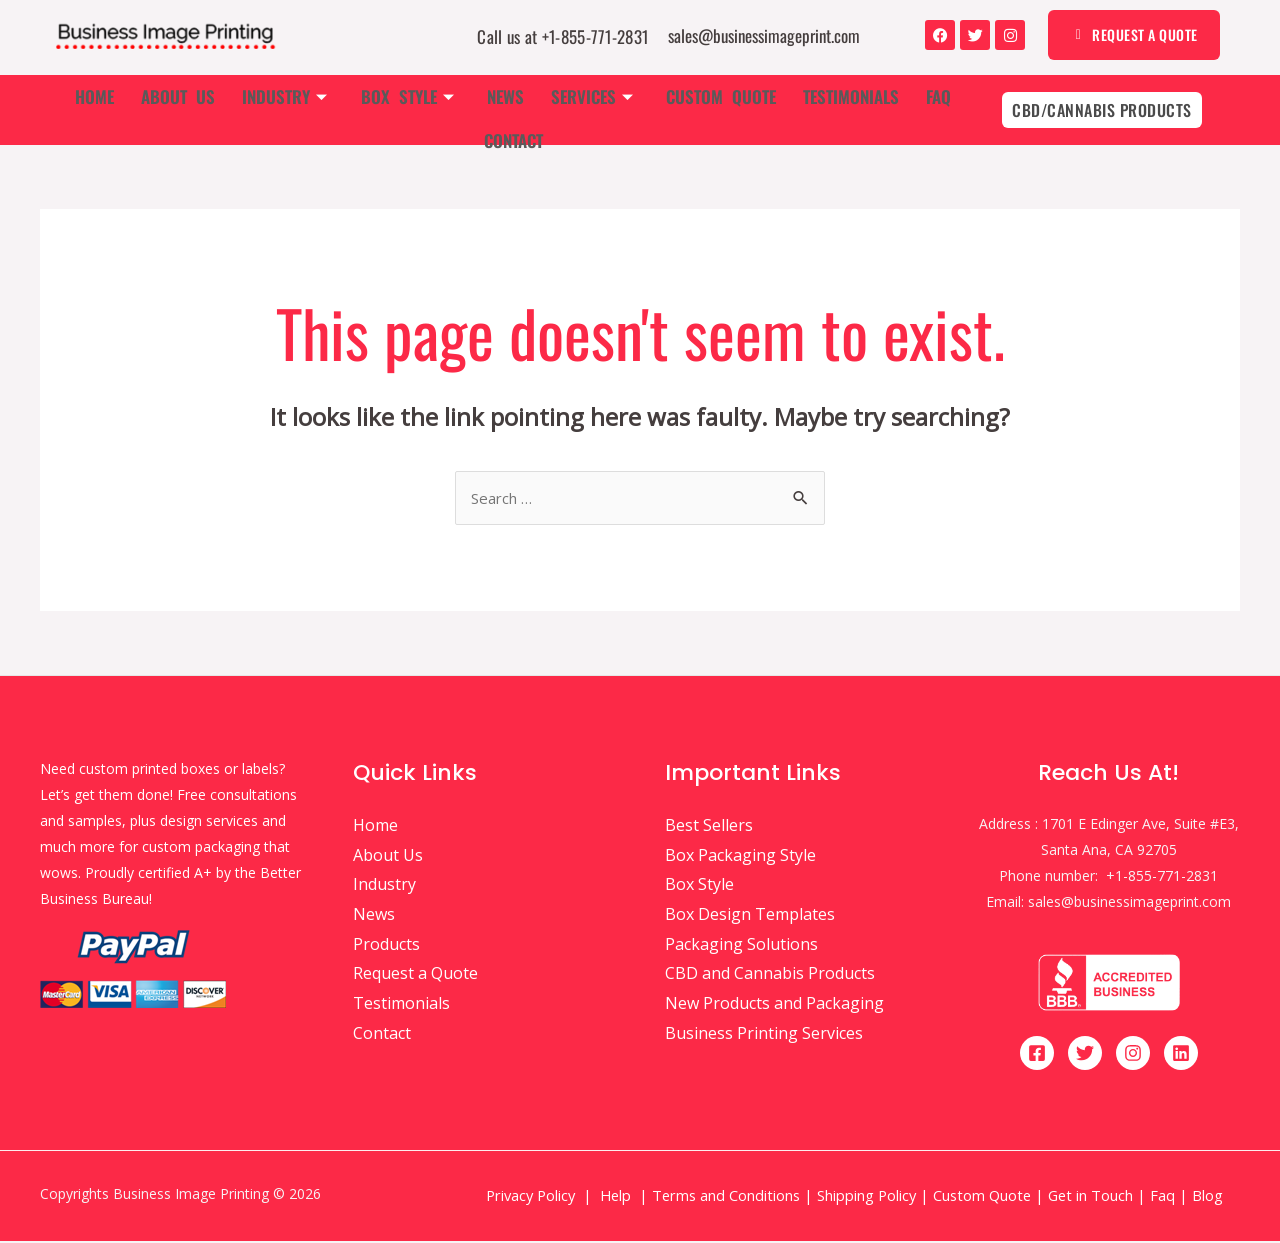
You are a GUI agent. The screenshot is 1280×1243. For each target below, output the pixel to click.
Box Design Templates (750, 916)
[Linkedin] (1181, 1055)
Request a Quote (415, 975)
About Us (153, 109)
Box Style (371, 109)
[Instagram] (1133, 1055)
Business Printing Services (764, 1035)
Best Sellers (709, 827)
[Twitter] (1085, 1055)
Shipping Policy (866, 1197)
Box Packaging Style (740, 857)
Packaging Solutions (741, 946)
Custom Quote (670, 109)
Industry (254, 109)
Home (74, 109)
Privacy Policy (530, 1197)
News (464, 109)
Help (615, 1197)
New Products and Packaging (774, 1005)
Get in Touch (1090, 1197)
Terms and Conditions (726, 1197)
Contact (941, 109)
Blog (1209, 1197)
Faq (877, 109)
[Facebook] (1037, 1055)
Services (546, 109)
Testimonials (795, 109)
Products (386, 946)
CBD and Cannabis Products (770, 975)
